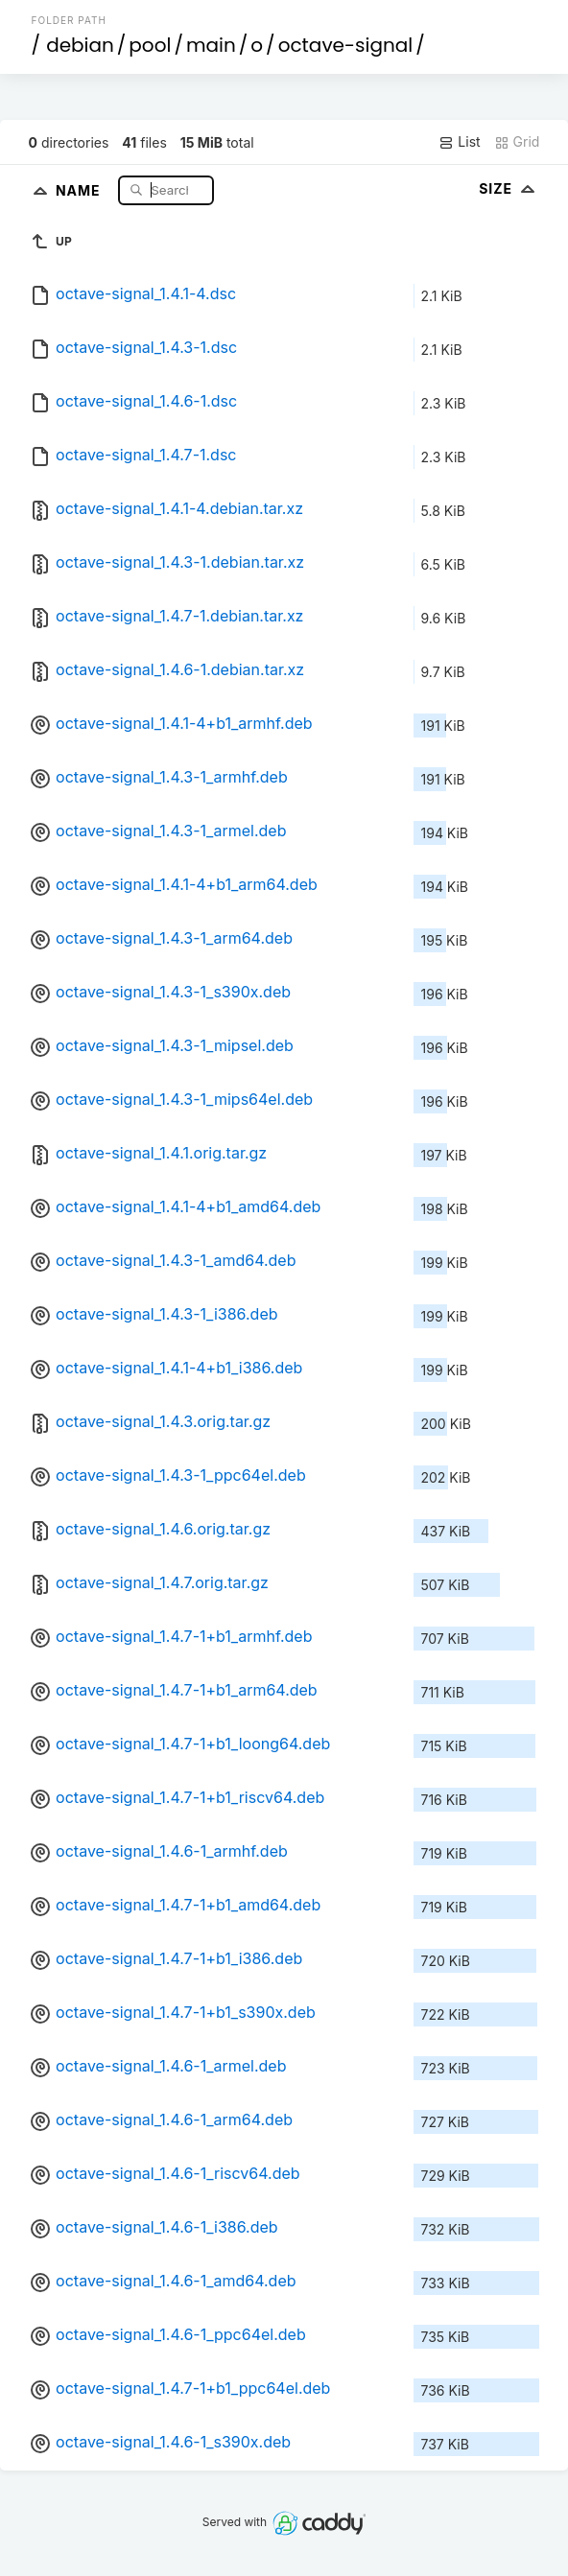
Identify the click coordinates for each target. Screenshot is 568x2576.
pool (150, 45)
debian (80, 45)
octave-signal (346, 45)
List (459, 142)
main (211, 45)
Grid (517, 142)
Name (80, 189)
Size (509, 188)
